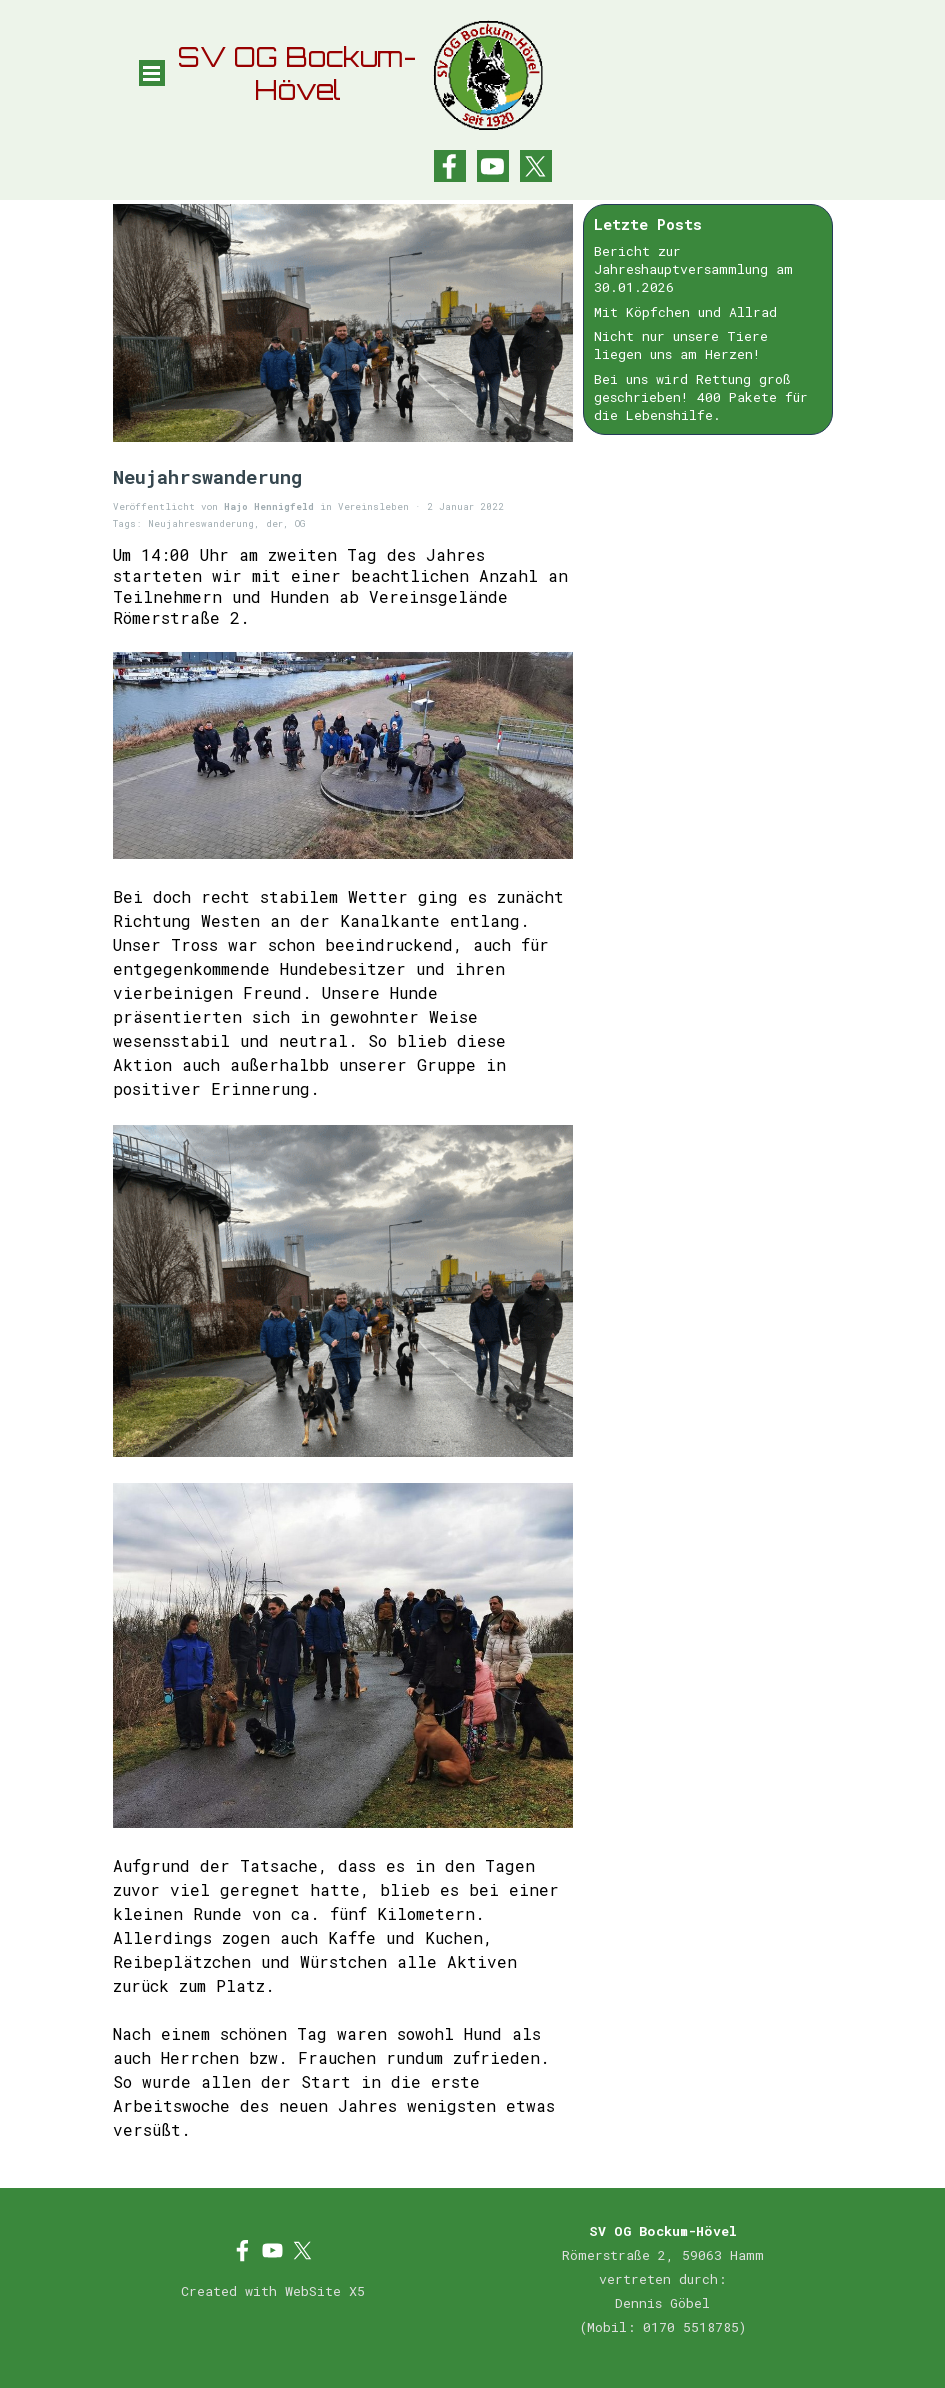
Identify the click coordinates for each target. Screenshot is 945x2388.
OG (300, 523)
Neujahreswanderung (201, 523)
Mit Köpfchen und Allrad (685, 312)
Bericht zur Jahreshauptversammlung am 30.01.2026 (693, 269)
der (274, 523)
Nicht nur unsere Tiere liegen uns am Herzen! (681, 345)
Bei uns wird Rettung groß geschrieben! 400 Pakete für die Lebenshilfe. (701, 397)
